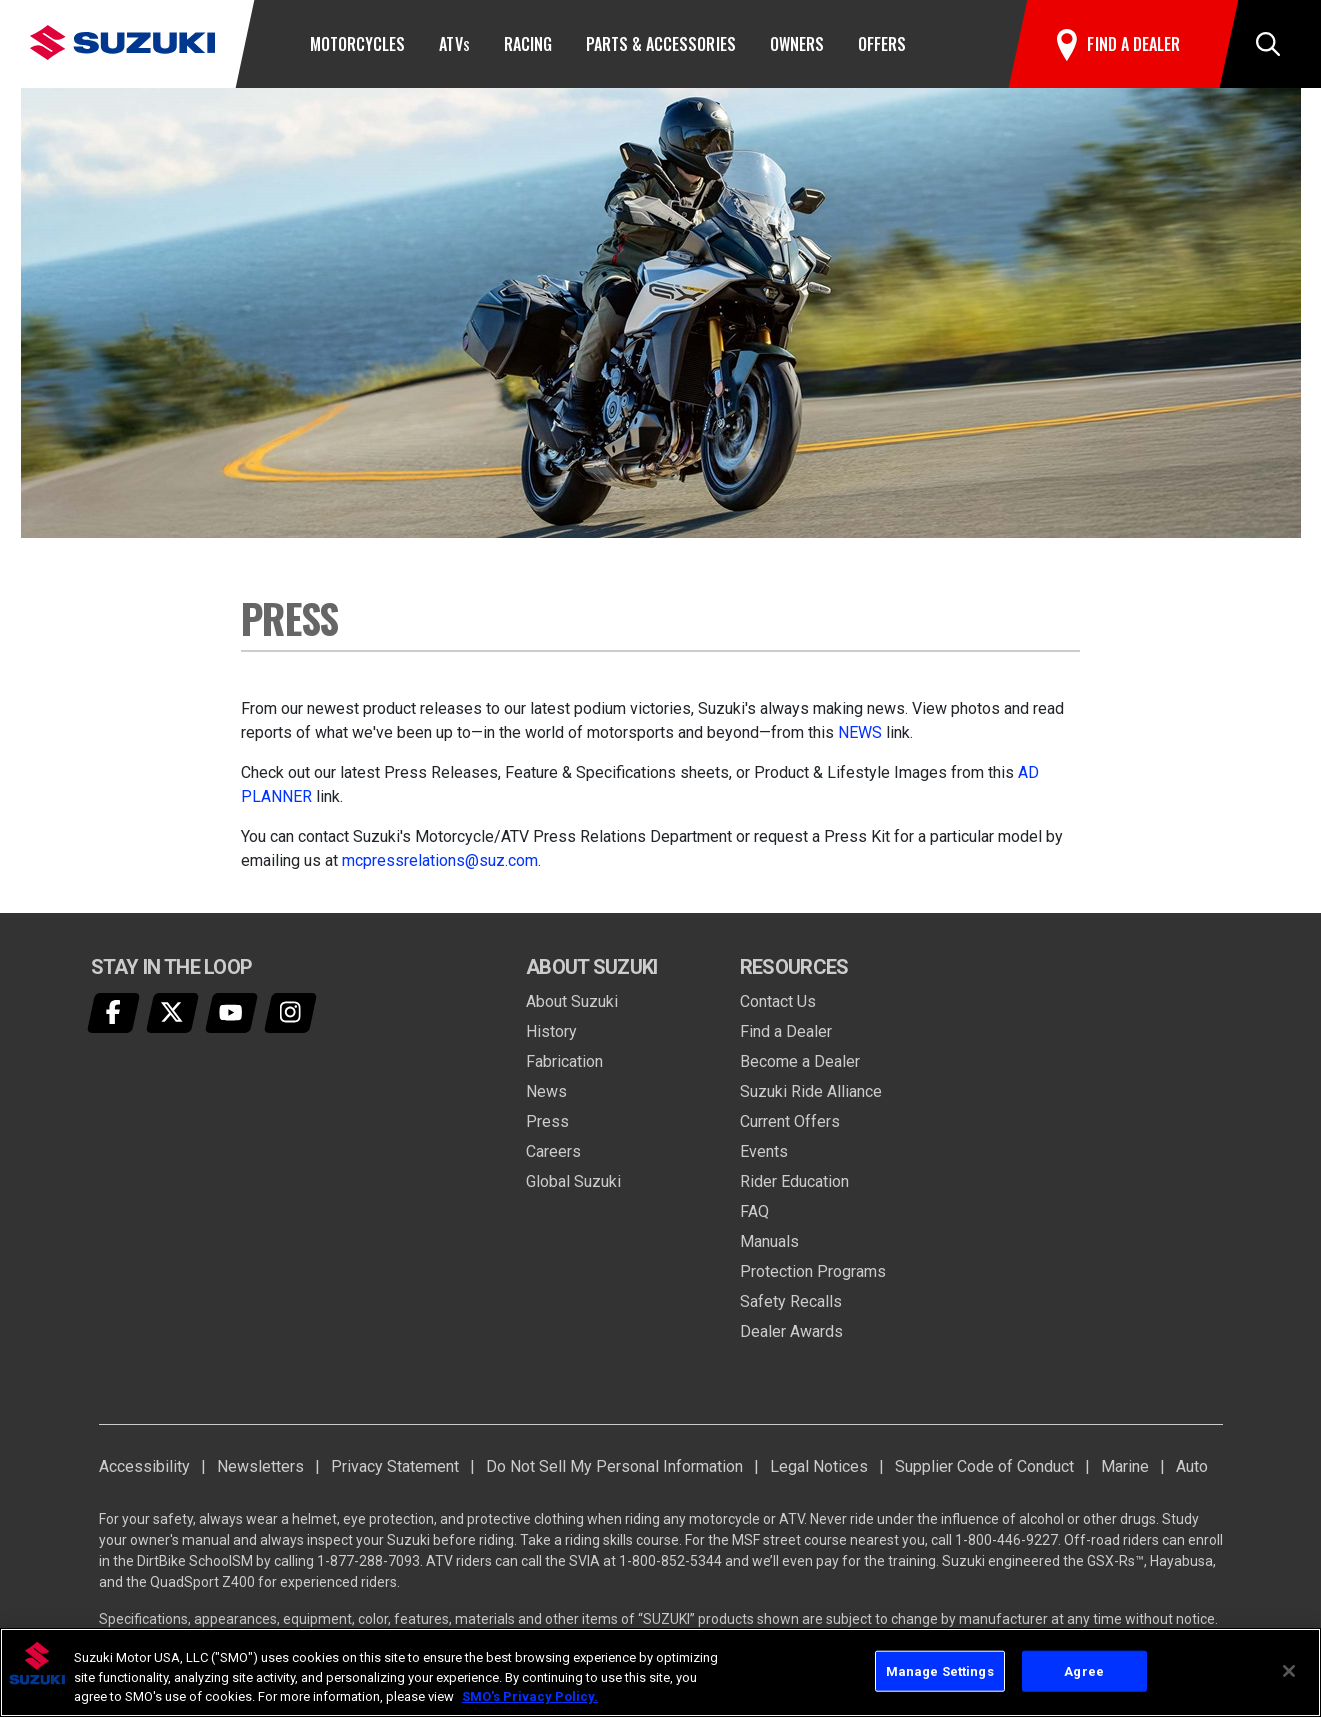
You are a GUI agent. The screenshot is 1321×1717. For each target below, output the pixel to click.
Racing (528, 44)
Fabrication (564, 1061)
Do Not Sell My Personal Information (614, 1466)
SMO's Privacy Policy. (530, 1696)
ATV (454, 44)
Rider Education (794, 1181)
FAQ (754, 1211)
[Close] (1289, 1671)
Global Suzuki (573, 1181)
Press (547, 1121)
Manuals (769, 1241)
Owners (797, 44)
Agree (1084, 1670)
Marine (1125, 1466)
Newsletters (260, 1466)
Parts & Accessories (661, 44)
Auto (1192, 1466)
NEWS (860, 732)
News (546, 1091)
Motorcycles (357, 44)
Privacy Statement (395, 1466)
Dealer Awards (791, 1331)
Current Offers (790, 1121)
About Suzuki (572, 1001)
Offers (882, 44)
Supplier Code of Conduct (984, 1466)
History (551, 1031)
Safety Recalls (791, 1301)
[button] (1268, 44)
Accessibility (144, 1466)
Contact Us (778, 1001)
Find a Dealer (786, 1031)
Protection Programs (813, 1271)
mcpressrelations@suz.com (440, 860)
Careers (553, 1151)
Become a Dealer (800, 1061)
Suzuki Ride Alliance (811, 1091)
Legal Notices (819, 1466)
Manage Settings (940, 1670)
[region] (660, 1672)
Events (764, 1151)
